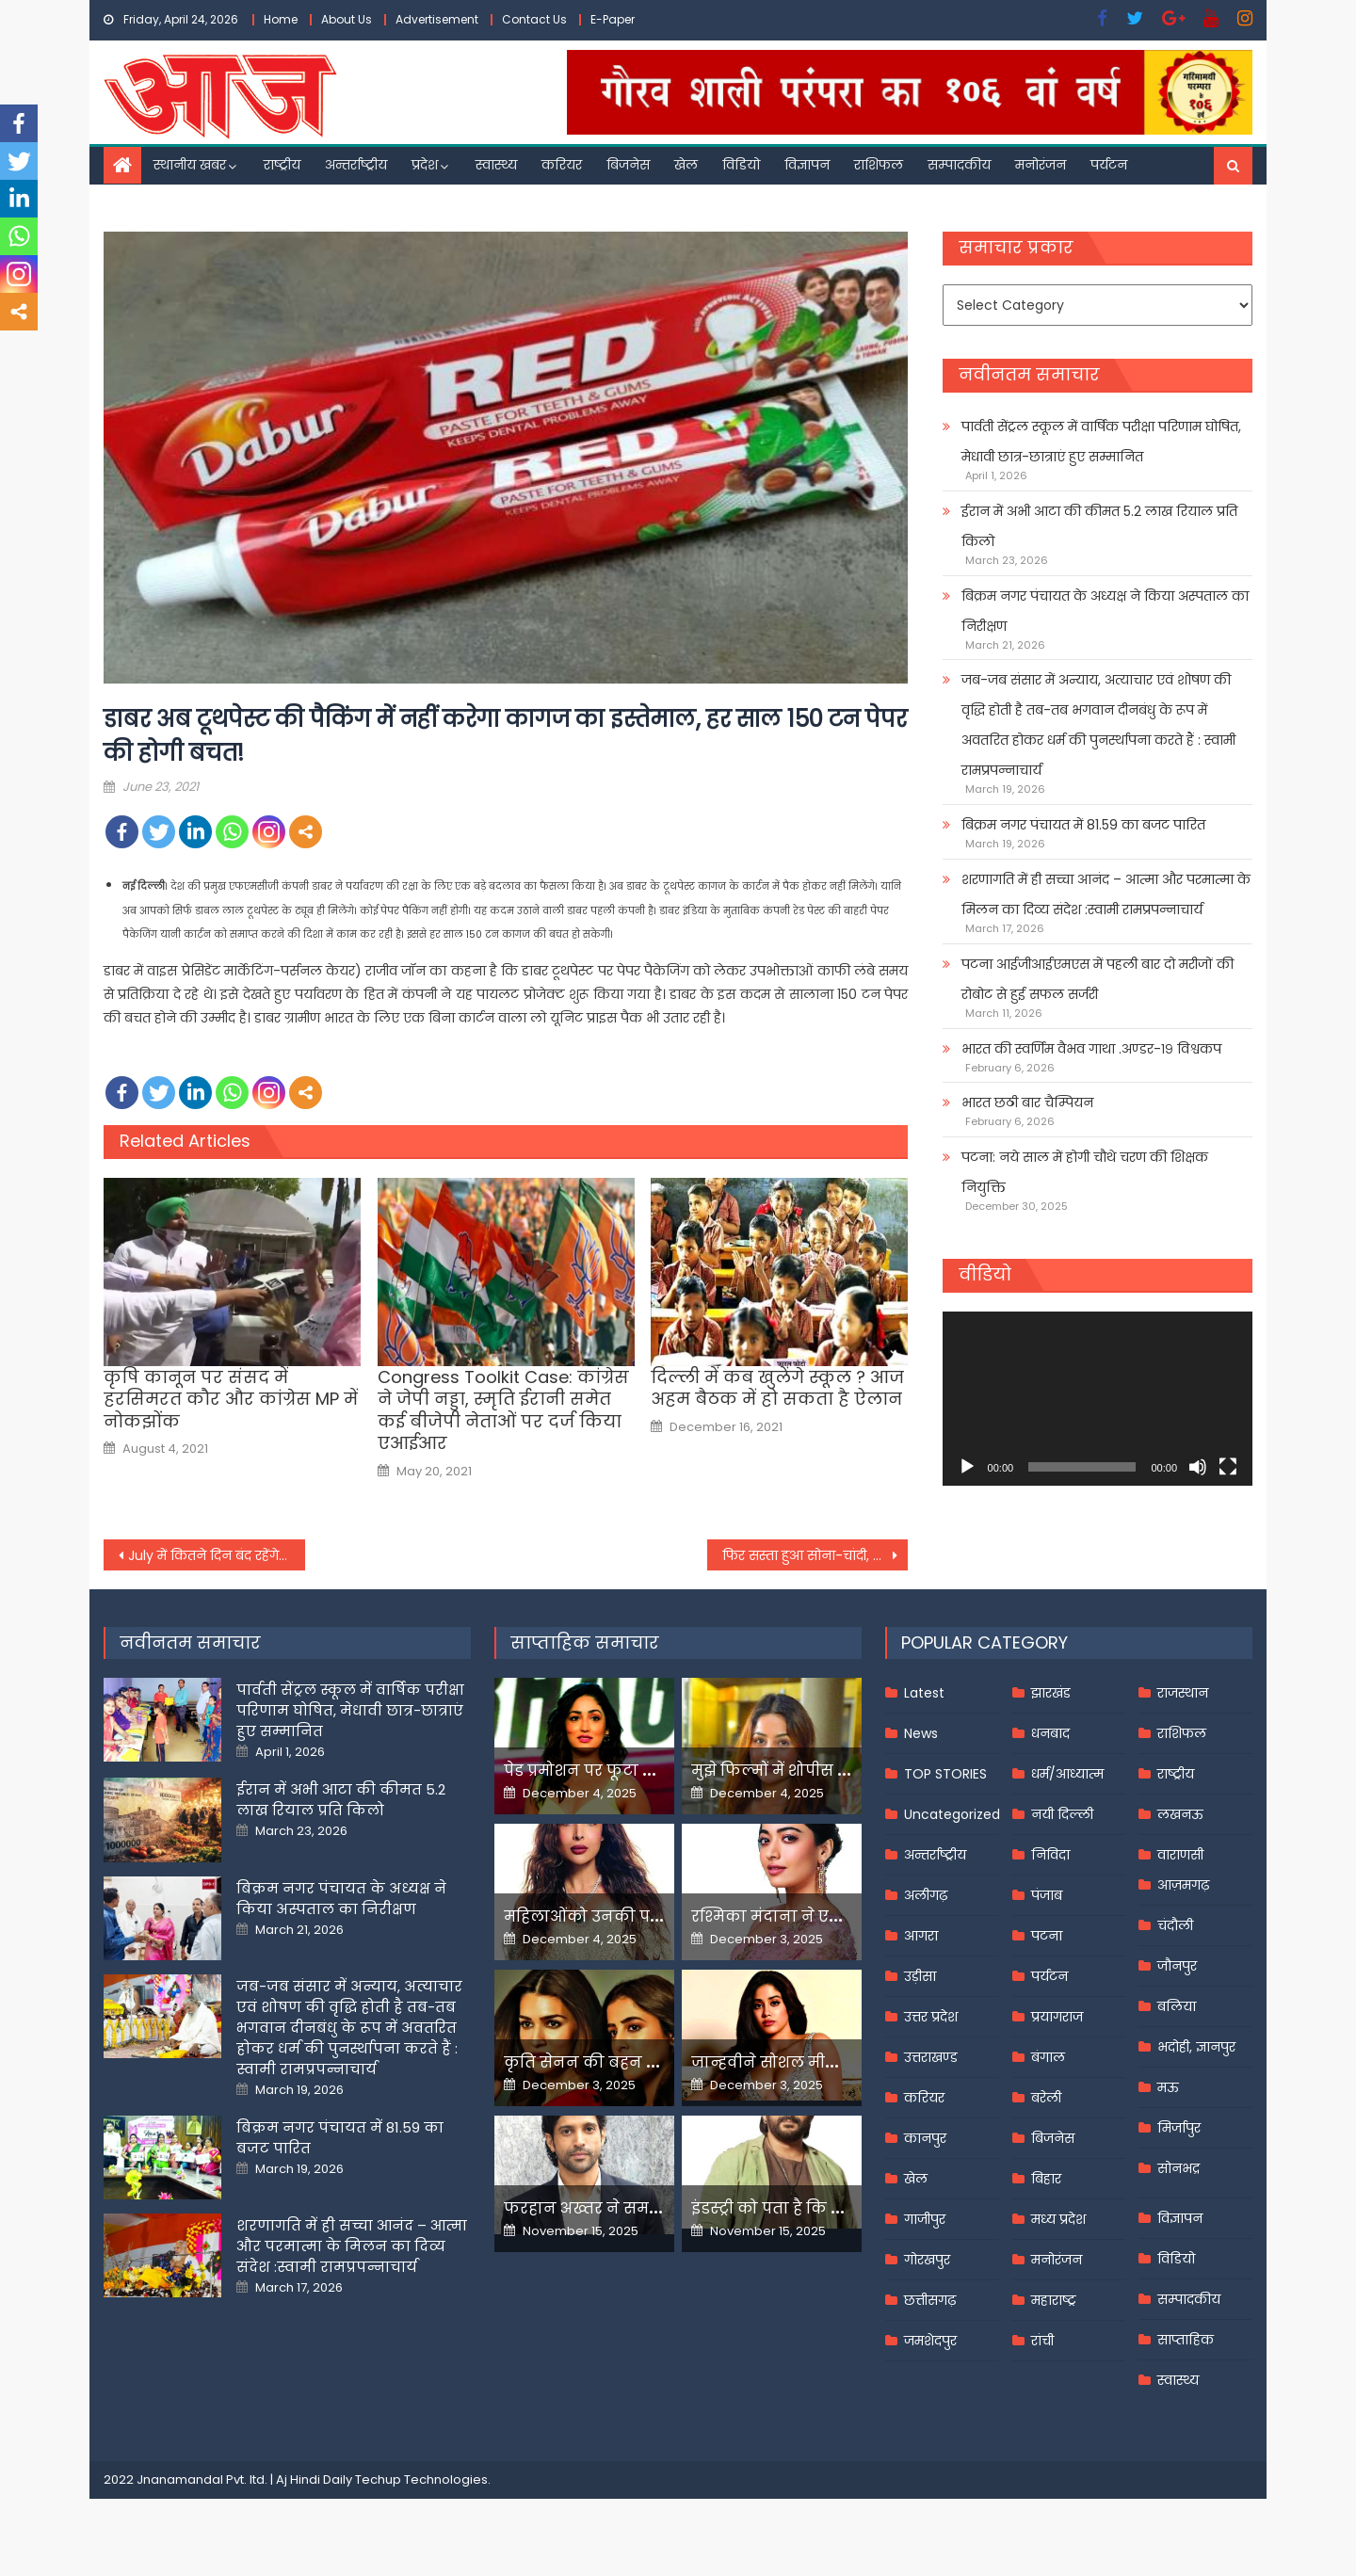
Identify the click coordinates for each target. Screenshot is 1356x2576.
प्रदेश (425, 164)
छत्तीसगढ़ (930, 2300)
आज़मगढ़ (1183, 1885)
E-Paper (612, 19)
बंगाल (1048, 2057)
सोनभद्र (1178, 2168)
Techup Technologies (421, 2479)
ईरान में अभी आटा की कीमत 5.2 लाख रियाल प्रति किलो (1099, 526)
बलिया (1176, 2006)
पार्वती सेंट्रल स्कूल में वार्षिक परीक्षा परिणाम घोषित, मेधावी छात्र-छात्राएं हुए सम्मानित (1101, 441)
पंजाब (1046, 1895)
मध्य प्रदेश (1058, 2219)
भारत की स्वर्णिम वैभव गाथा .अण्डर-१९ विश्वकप (1091, 1048)
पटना (1046, 1935)
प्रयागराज (1057, 2016)
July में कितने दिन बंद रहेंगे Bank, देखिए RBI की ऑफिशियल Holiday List (216, 1555)
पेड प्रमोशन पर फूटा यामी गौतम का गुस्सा (647, 1770)
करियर (561, 164)
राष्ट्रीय (282, 164)
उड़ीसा (920, 1976)
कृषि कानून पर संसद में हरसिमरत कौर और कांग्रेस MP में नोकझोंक (231, 1399)
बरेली (1046, 2097)
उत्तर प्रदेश (931, 2016)
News (921, 1733)
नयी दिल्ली (1062, 1814)
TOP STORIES (945, 1773)
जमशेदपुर (930, 2340)
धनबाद (1050, 1733)
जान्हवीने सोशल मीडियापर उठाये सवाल (828, 2062)
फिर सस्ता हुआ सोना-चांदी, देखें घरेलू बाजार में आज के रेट (815, 1555)
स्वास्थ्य (496, 164)
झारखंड (1051, 1692)
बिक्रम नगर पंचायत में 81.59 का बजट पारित (1083, 824)
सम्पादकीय (959, 164)
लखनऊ (1180, 1814)
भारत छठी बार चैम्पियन (1027, 1102)
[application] (1097, 1399)
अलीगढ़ (925, 1895)
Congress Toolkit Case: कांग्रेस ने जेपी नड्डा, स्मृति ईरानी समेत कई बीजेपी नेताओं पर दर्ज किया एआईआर (503, 1410)
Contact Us (534, 19)
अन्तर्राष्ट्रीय (356, 164)
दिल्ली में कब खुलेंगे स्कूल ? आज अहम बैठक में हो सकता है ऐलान (777, 1388)
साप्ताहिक (1185, 2339)
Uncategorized (952, 1814)
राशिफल (878, 164)
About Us (346, 19)
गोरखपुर (927, 2259)
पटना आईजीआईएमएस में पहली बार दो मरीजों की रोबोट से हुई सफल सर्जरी (1097, 979)
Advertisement (437, 19)
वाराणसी (1180, 1854)
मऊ (1168, 2087)
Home (281, 19)
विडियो (741, 164)
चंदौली (1175, 1925)
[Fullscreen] (1228, 1466)
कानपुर (925, 2138)
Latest (924, 1692)
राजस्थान (1182, 1692)
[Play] (967, 1466)
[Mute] (1197, 1466)
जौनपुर (1177, 1965)
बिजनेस (628, 164)
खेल (686, 164)
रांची (1042, 2340)
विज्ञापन (807, 164)
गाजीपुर (924, 2219)
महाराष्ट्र (1053, 2300)
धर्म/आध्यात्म (1067, 1773)
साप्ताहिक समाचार (584, 1642)
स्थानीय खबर (189, 164)
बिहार (1046, 2178)
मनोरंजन (1040, 164)
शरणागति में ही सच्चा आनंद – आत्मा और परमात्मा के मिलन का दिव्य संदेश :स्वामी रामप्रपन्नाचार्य (1106, 894)
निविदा (1050, 1854)
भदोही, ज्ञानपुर (1196, 2046)
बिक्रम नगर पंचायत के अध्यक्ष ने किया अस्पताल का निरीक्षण (1105, 611)
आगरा (921, 1935)
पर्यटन (1108, 164)
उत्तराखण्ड (931, 2057)
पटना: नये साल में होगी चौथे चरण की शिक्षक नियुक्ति (1084, 1172)
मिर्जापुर (1179, 2127)
